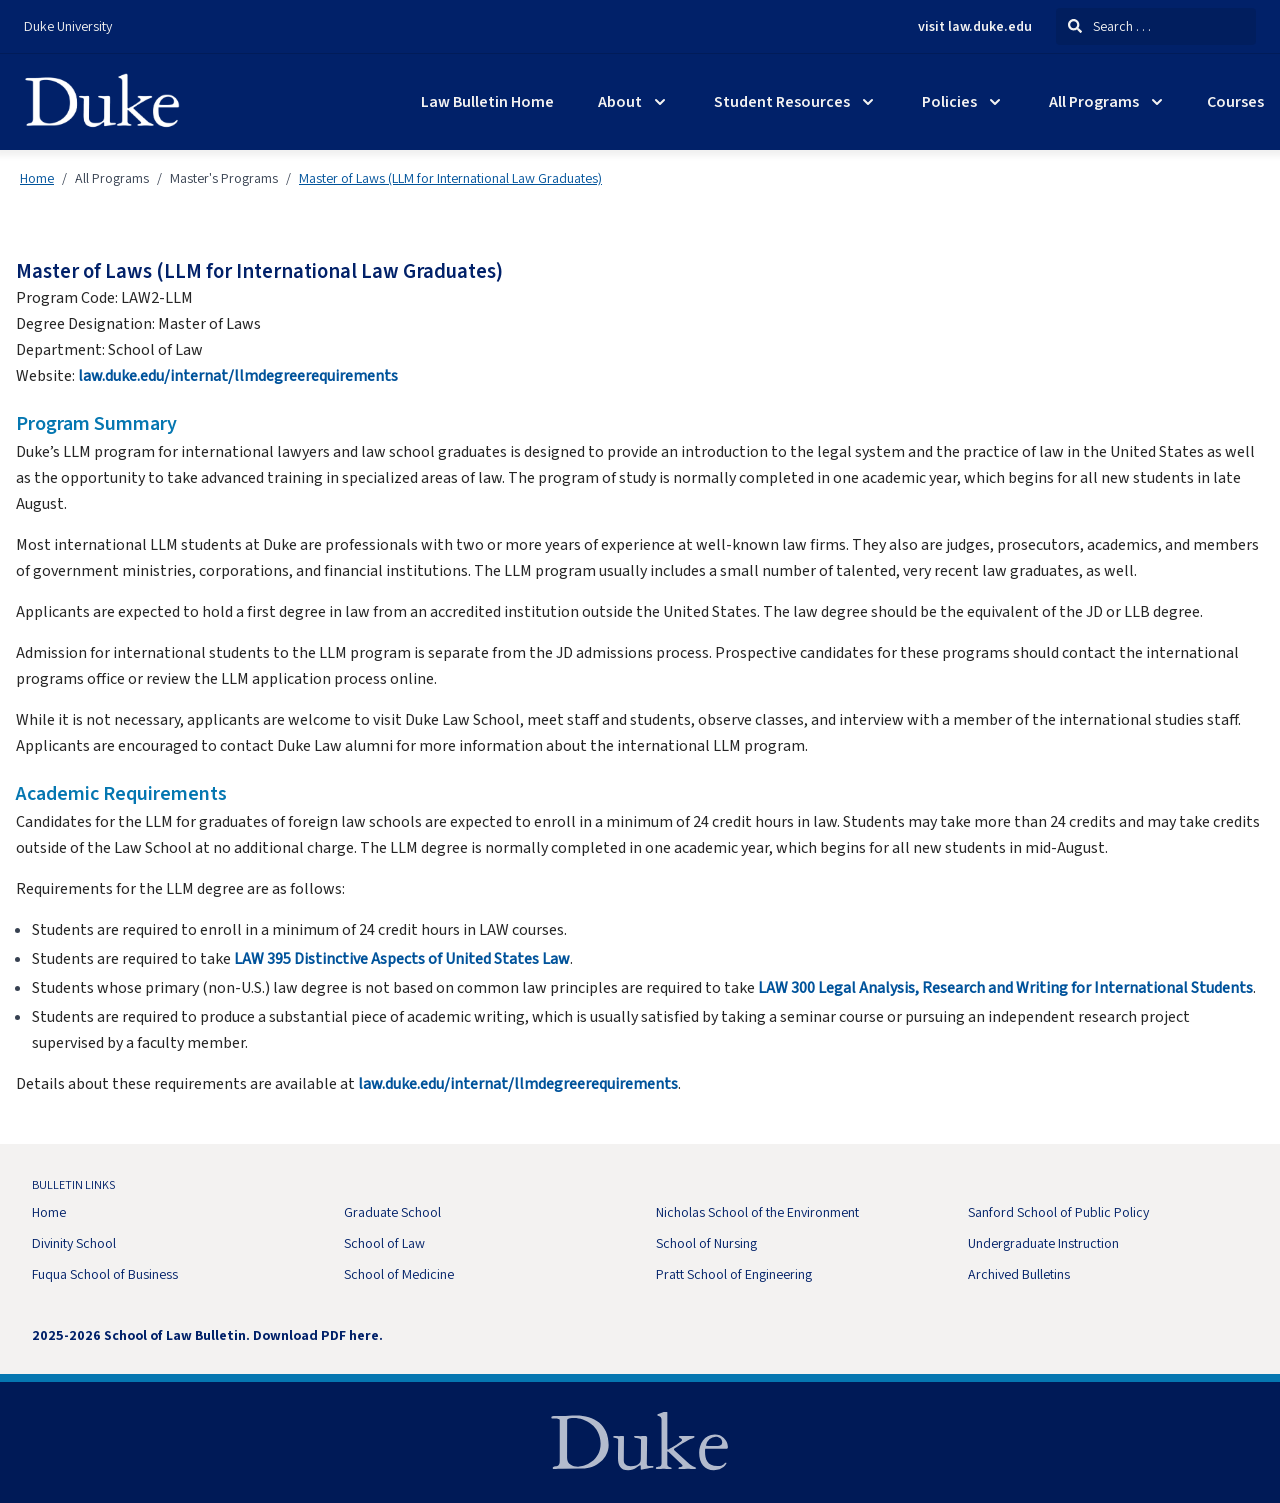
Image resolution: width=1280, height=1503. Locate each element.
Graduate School (392, 1212)
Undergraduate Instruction (1043, 1243)
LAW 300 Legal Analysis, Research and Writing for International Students (1005, 988)
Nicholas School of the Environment (757, 1212)
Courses (1235, 102)
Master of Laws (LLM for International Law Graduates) (450, 178)
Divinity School (74, 1243)
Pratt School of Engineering (734, 1274)
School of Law (384, 1243)
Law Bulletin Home (487, 102)
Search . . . (1109, 26)
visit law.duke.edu (975, 27)
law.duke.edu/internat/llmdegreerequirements (238, 376)
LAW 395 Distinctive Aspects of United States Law (402, 959)
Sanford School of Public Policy (1058, 1212)
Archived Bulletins (1019, 1274)
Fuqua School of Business (105, 1274)
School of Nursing (706, 1243)
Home (37, 178)
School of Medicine (399, 1274)
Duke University (68, 26)
